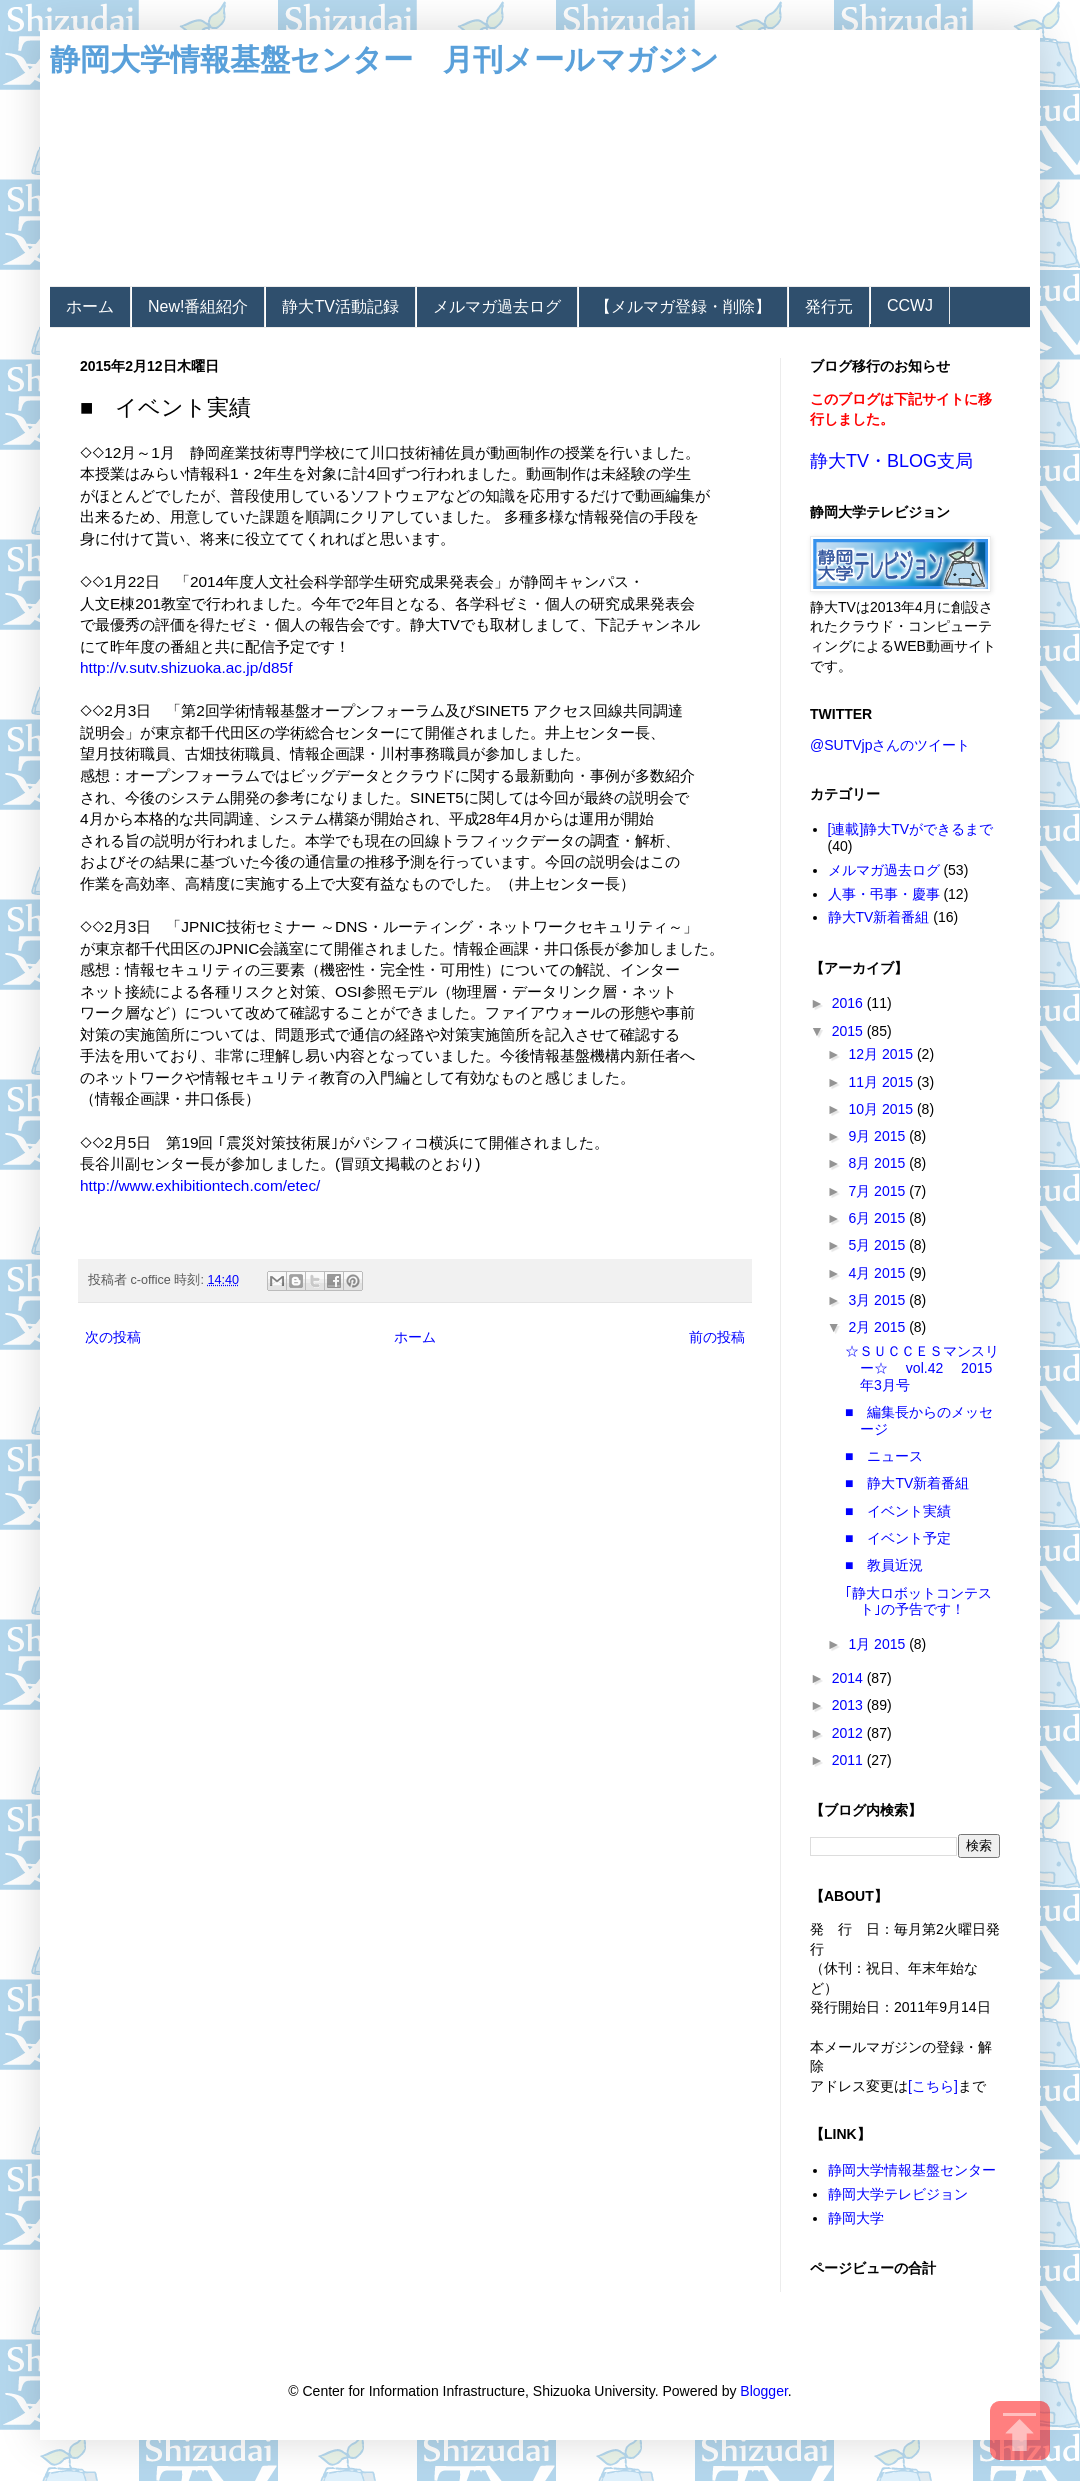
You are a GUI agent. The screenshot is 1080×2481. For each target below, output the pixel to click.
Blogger (763, 2391)
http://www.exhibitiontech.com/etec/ (200, 1185)
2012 (849, 1733)
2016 (849, 1003)
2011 (849, 1760)
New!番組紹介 (198, 306)
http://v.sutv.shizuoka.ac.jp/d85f (186, 667)
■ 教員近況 (884, 1565)
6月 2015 (878, 1218)
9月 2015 (878, 1136)
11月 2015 (882, 1082)
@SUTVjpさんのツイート (890, 745)
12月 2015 (882, 1054)
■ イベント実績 (898, 1511)
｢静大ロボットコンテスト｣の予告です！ (918, 1601)
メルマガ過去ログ (497, 306)
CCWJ (910, 305)
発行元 (829, 306)
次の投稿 (113, 1337)
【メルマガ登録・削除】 (683, 306)
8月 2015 (878, 1163)
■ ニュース (884, 1456)
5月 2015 (878, 1245)
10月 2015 (882, 1109)
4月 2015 (878, 1273)
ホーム (90, 306)
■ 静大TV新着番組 (907, 1483)
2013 (849, 1705)
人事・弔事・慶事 (884, 894)
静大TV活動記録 (340, 306)
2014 (849, 1678)
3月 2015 (878, 1300)
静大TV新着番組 (879, 917)
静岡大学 (856, 2218)
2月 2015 (878, 1327)
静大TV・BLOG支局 (891, 461)
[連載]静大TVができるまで (911, 829)
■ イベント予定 (898, 1538)
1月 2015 (878, 1644)
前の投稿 (717, 1337)
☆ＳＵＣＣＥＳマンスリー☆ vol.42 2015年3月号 (922, 1368)
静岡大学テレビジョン (898, 2194)
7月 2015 (878, 1191)
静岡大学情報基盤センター (912, 2170)
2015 (849, 1031)
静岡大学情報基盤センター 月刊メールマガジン (384, 59)
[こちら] (933, 2086)
